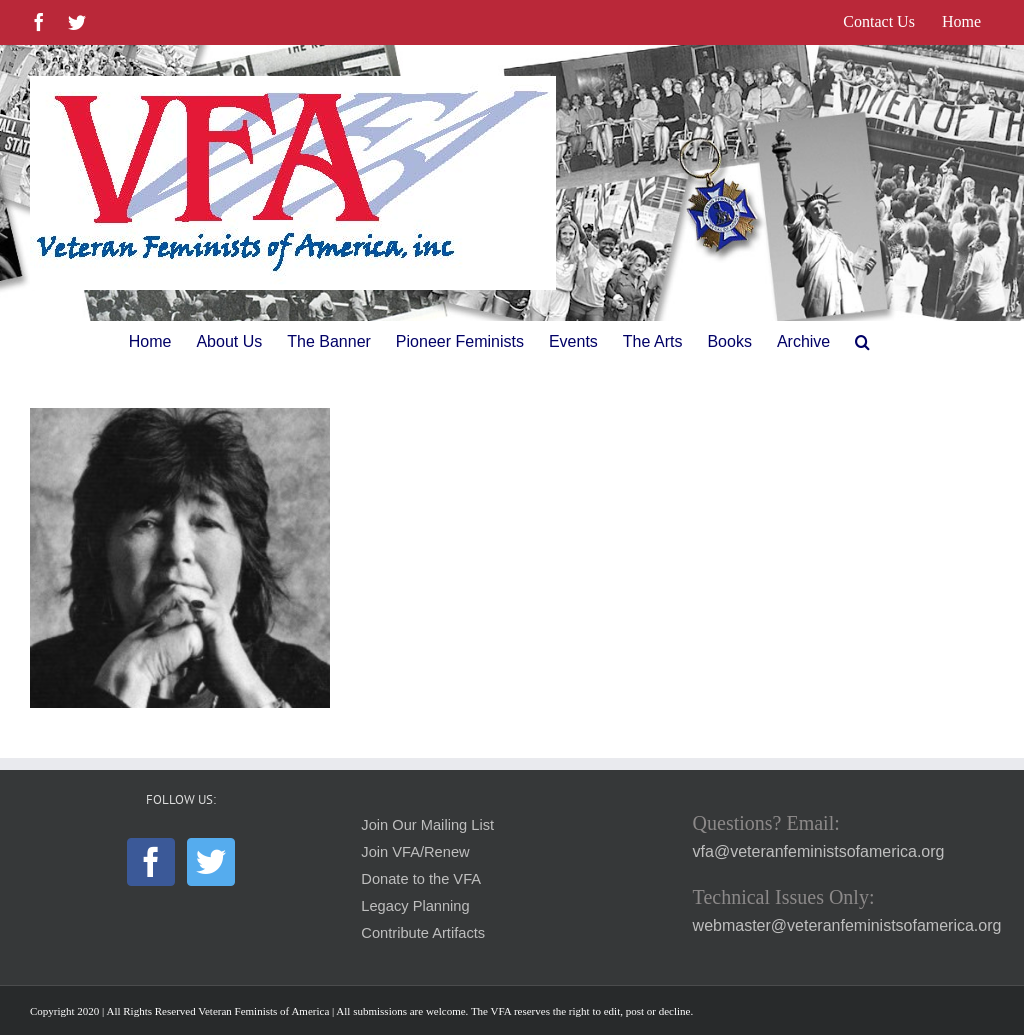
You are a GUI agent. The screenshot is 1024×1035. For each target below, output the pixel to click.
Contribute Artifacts (423, 933)
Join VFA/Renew (415, 852)
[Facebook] (151, 862)
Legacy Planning (415, 906)
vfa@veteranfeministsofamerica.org (819, 851)
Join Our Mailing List (427, 825)
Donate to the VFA (421, 879)
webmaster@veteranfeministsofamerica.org (847, 925)
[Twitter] (211, 862)
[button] (862, 342)
